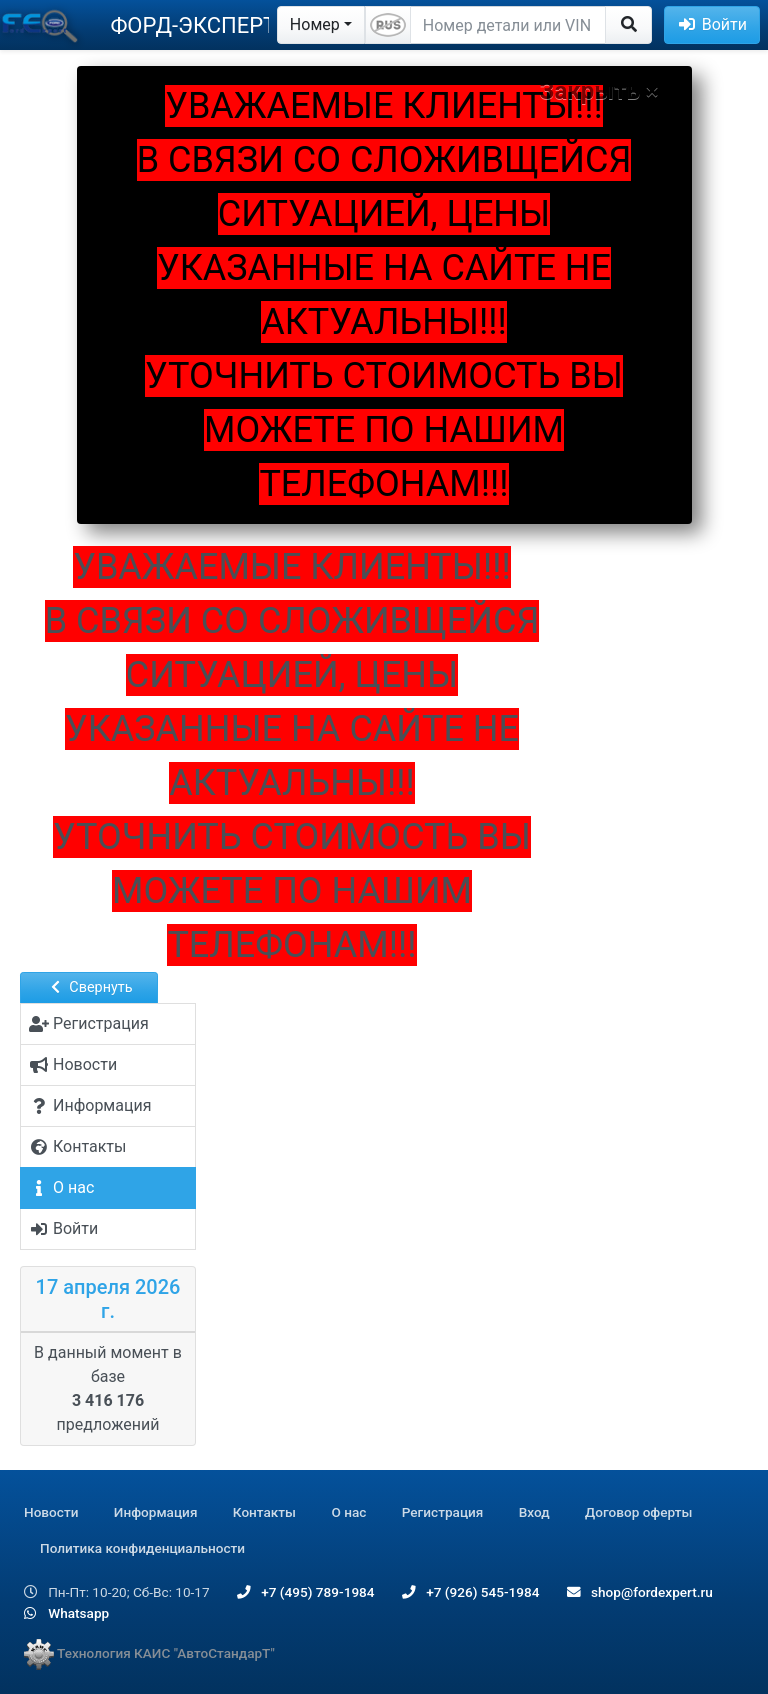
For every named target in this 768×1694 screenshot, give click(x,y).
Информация (156, 1512)
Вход (534, 1512)
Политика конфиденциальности (142, 1548)
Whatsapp (66, 1613)
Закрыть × (599, 91)
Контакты (264, 1512)
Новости (51, 1512)
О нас (348, 1512)
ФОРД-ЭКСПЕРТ (193, 25)
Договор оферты (638, 1512)
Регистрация (443, 1512)
